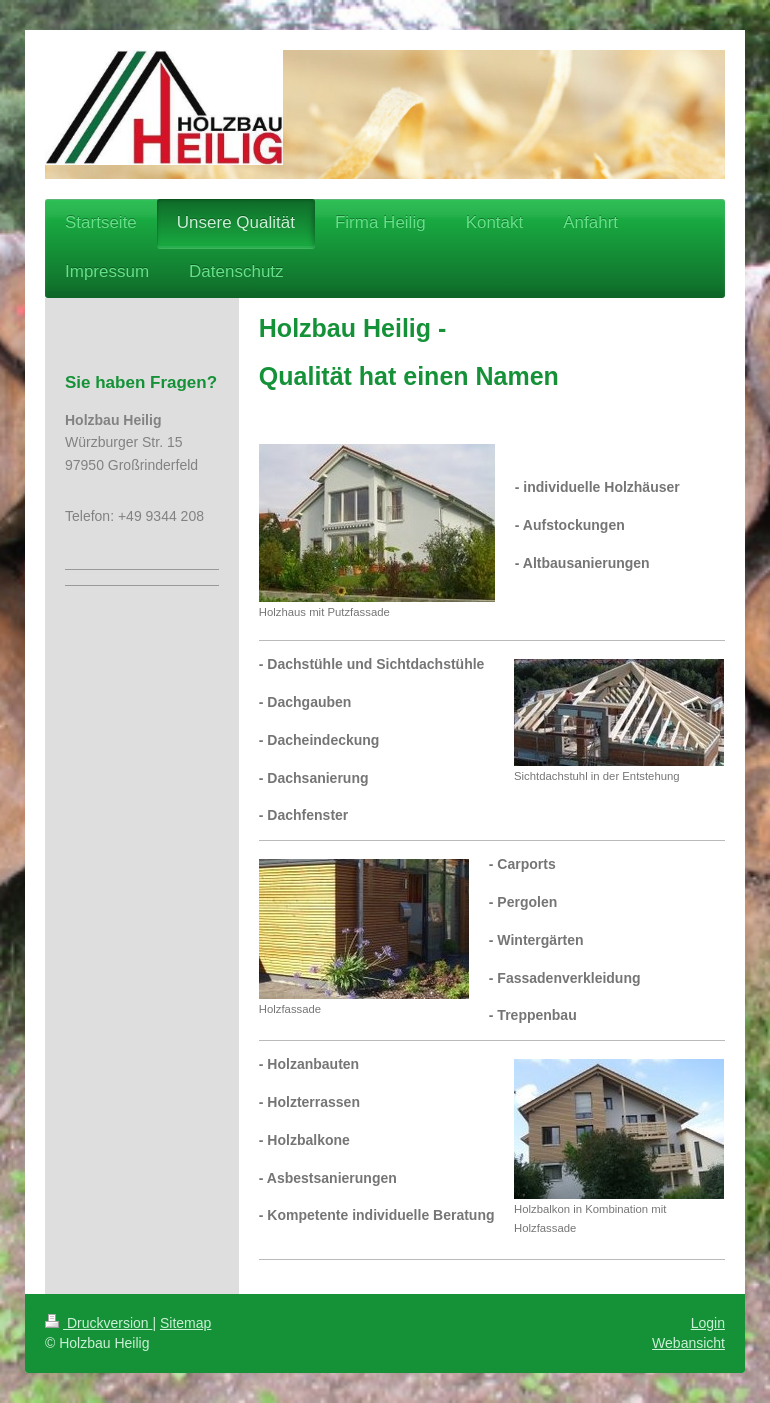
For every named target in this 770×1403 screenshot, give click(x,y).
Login (708, 1323)
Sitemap (185, 1323)
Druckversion (98, 1323)
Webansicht (688, 1343)
